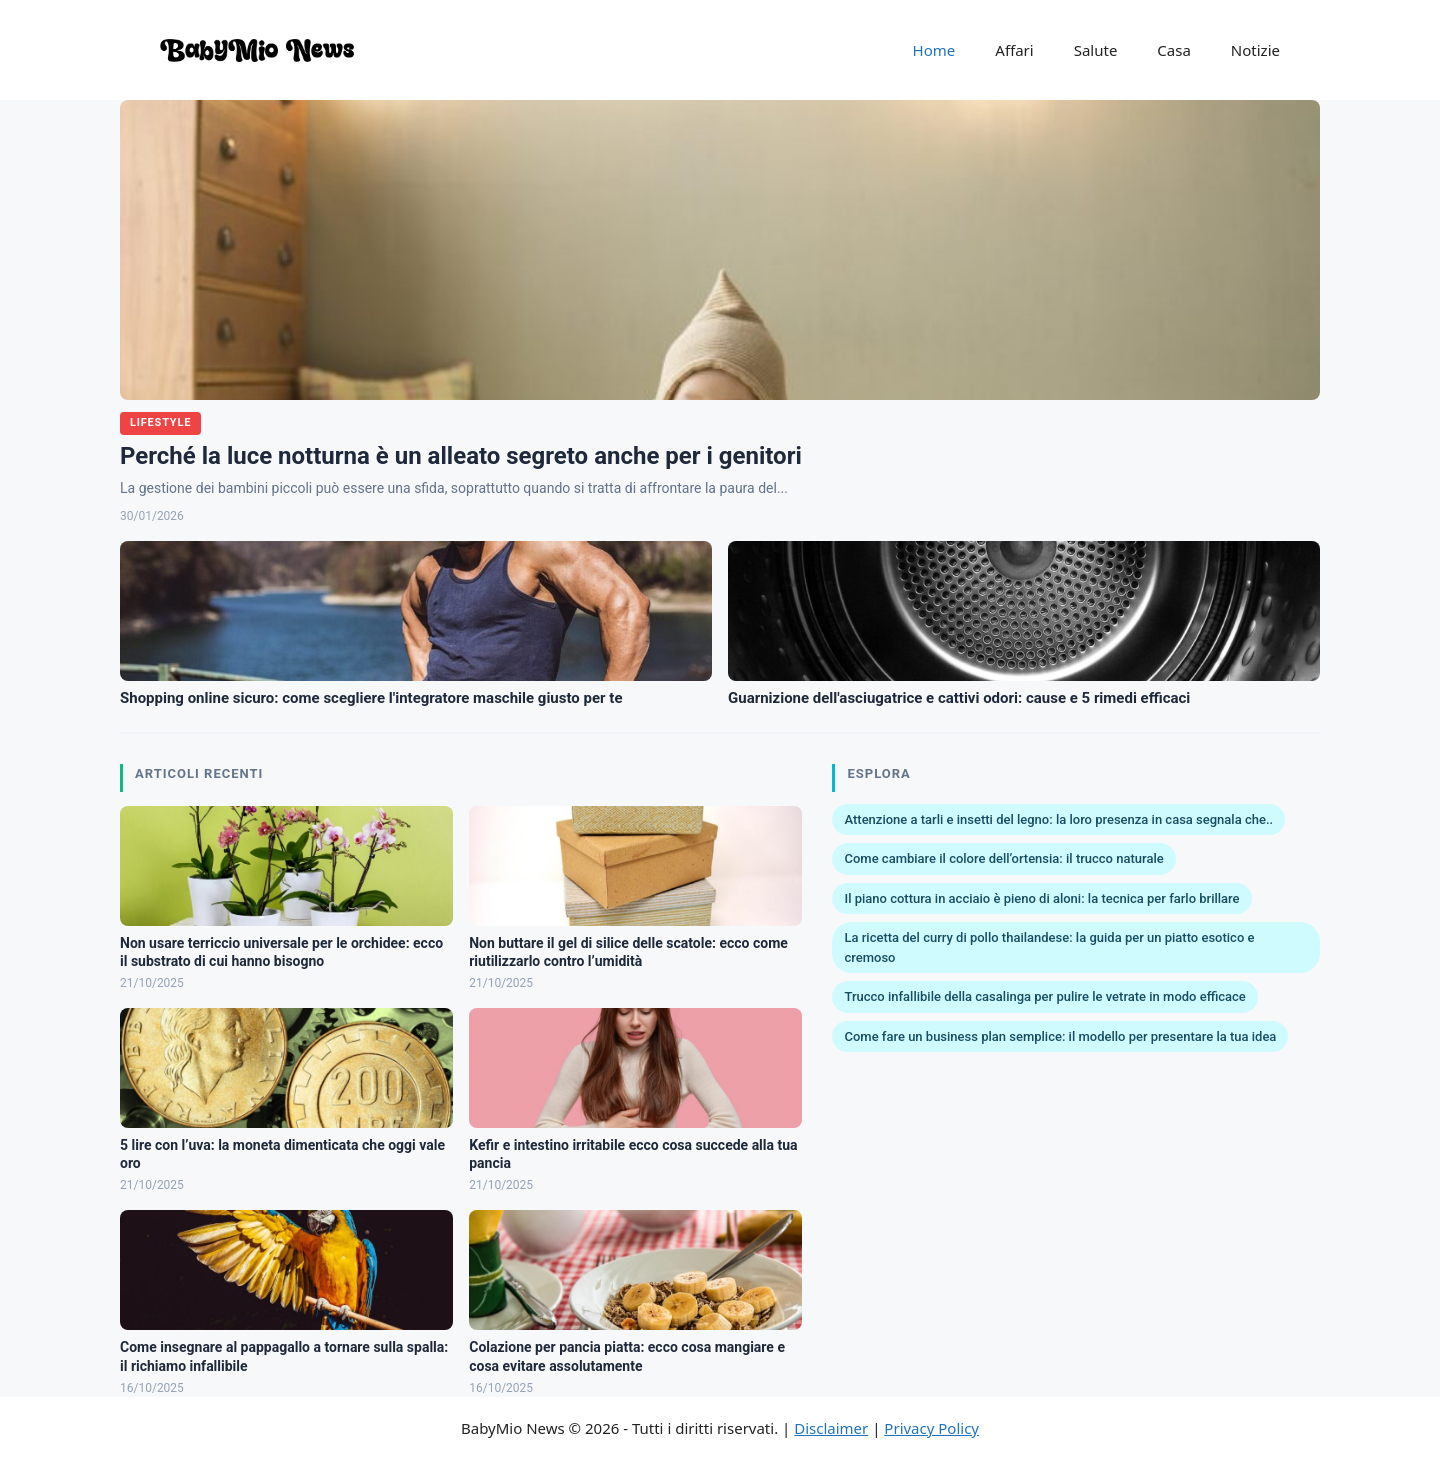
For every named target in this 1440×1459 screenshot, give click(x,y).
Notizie (1255, 50)
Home (934, 50)
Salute (1096, 50)
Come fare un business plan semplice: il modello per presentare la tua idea (1060, 1036)
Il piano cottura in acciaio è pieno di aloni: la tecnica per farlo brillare (1041, 898)
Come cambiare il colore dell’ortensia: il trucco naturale (1003, 858)
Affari (1014, 50)
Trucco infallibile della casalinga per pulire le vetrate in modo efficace (1044, 996)
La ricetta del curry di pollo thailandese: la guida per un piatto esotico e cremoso (1049, 947)
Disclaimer (831, 1428)
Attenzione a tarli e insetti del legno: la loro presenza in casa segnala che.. (1058, 819)
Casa (1174, 50)
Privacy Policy (931, 1428)
